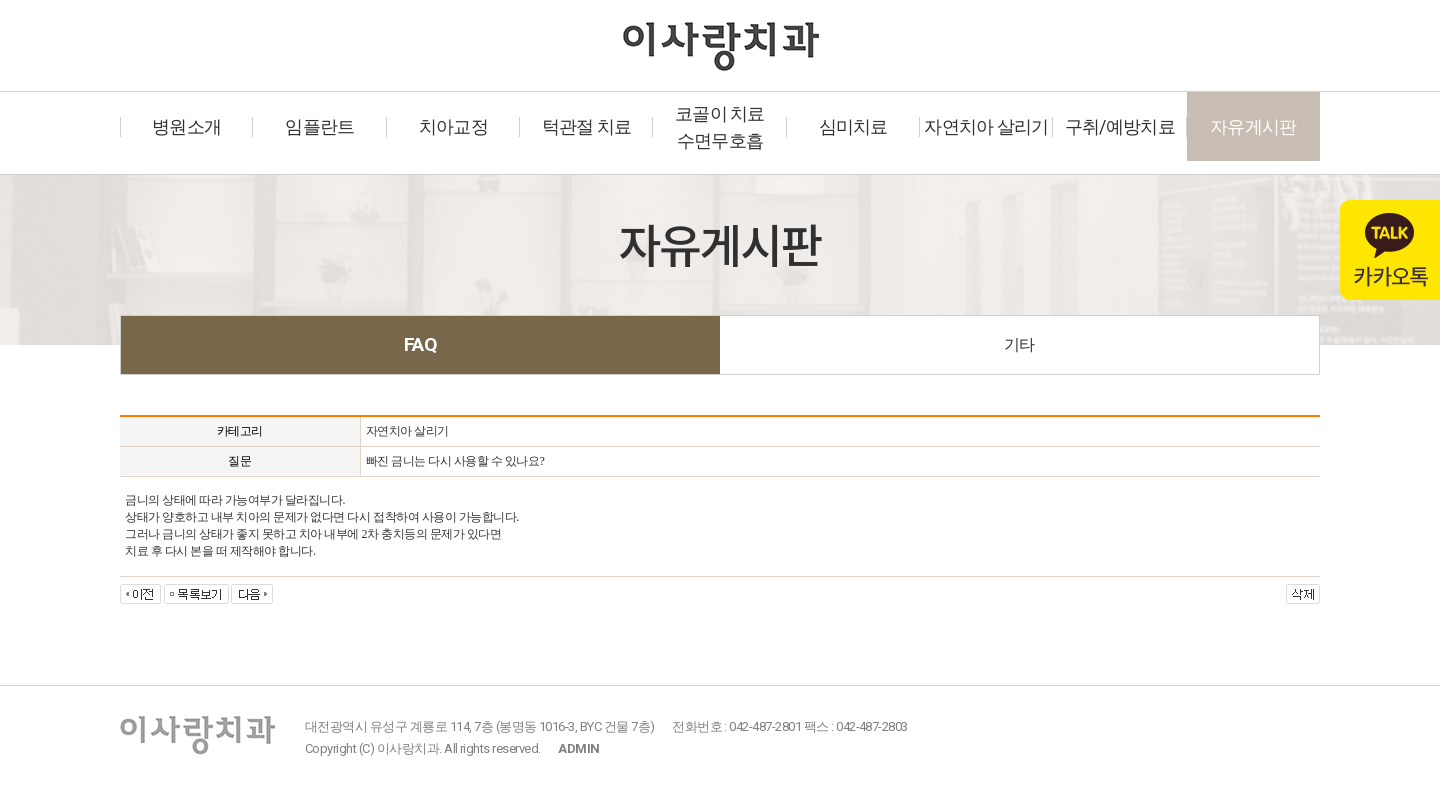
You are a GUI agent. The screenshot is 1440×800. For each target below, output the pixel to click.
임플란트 (319, 126)
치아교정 (453, 126)
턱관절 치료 (587, 126)
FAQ (420, 344)
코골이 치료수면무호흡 (720, 127)
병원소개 (186, 126)
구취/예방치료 (1120, 126)
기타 (1019, 344)
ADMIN (578, 748)
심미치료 (853, 126)
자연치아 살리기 (986, 126)
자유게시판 (1253, 126)
